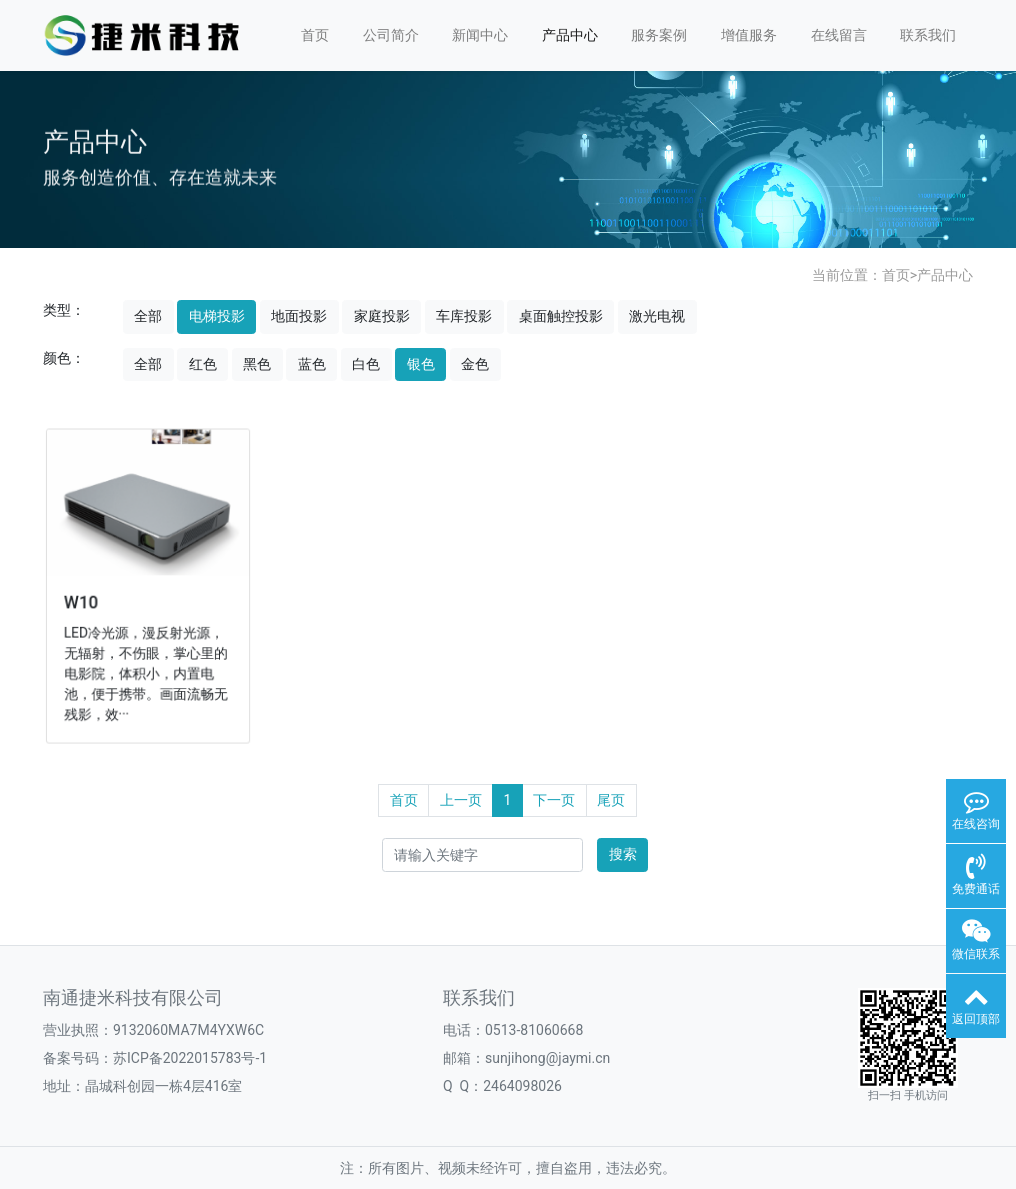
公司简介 (391, 35)
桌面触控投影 (561, 316)
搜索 (623, 854)
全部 (148, 316)
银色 (421, 364)
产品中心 (570, 35)
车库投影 (464, 316)
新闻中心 (480, 35)
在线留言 (839, 35)
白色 (366, 364)
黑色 (257, 364)
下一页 (554, 800)
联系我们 (928, 35)
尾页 (611, 800)
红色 (203, 364)
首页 (315, 35)
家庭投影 (382, 316)
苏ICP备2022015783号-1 (190, 1058)
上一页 (461, 800)
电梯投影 (217, 316)
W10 (83, 601)
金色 (475, 364)
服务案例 (659, 35)
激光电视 (657, 316)
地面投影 (299, 316)
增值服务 (749, 35)
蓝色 (312, 364)
